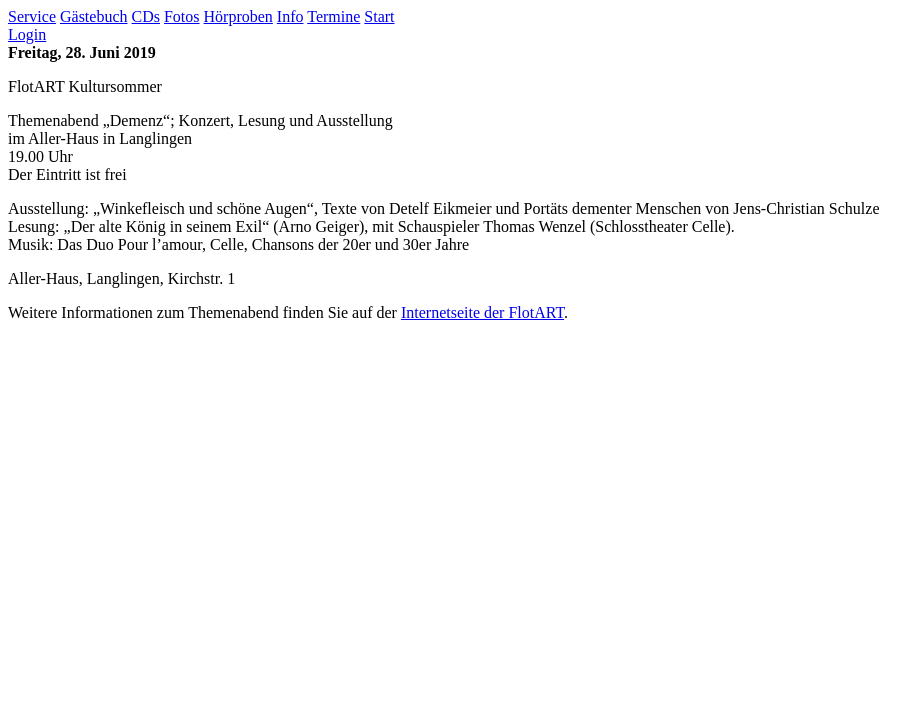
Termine (333, 16)
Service (32, 16)
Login (27, 34)
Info (290, 16)
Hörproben (238, 16)
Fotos (182, 16)
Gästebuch (94, 16)
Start (379, 16)
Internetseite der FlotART (482, 312)
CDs (146, 16)
